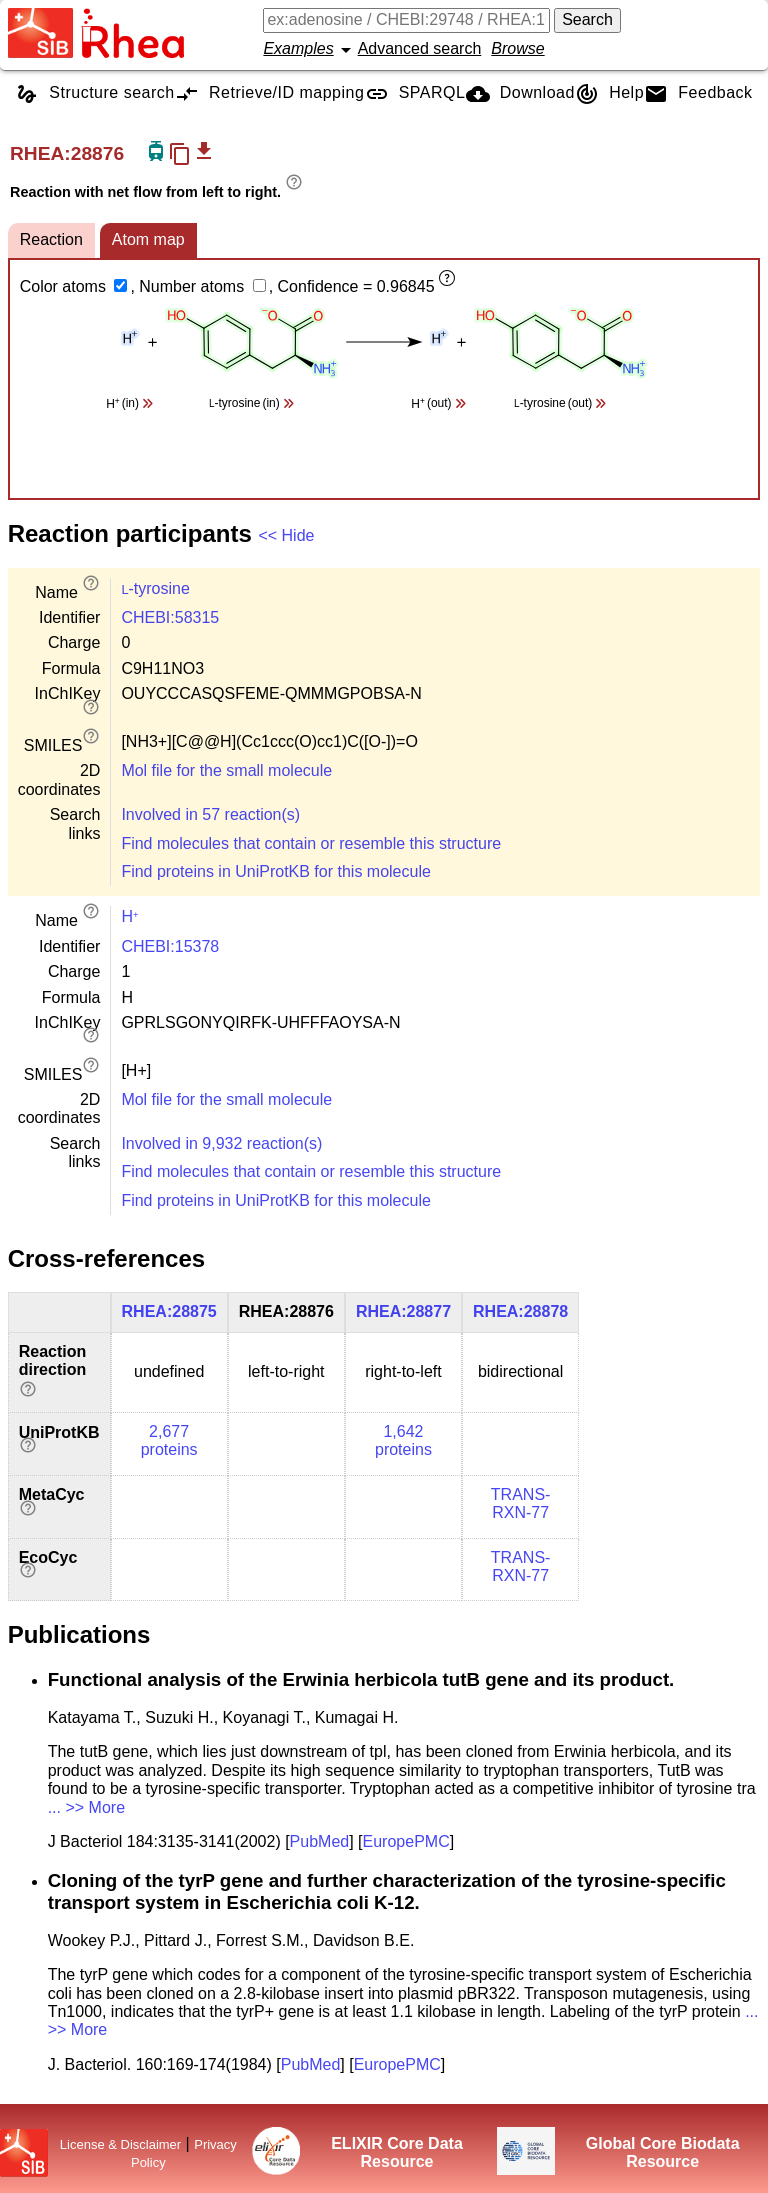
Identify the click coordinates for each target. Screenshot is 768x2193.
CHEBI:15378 (170, 946)
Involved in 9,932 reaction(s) (221, 1143)
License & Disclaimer (120, 2144)
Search (587, 19)
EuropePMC (406, 1841)
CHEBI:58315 (170, 617)
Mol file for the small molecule (226, 770)
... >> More (86, 1807)
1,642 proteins (403, 1440)
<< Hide (286, 535)
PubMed (320, 1841)
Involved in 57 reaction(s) (210, 814)
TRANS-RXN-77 (521, 1503)
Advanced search (420, 48)
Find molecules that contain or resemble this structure (311, 843)
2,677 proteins (169, 1440)
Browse (517, 48)
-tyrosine (155, 588)
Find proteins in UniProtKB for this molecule (275, 871)
